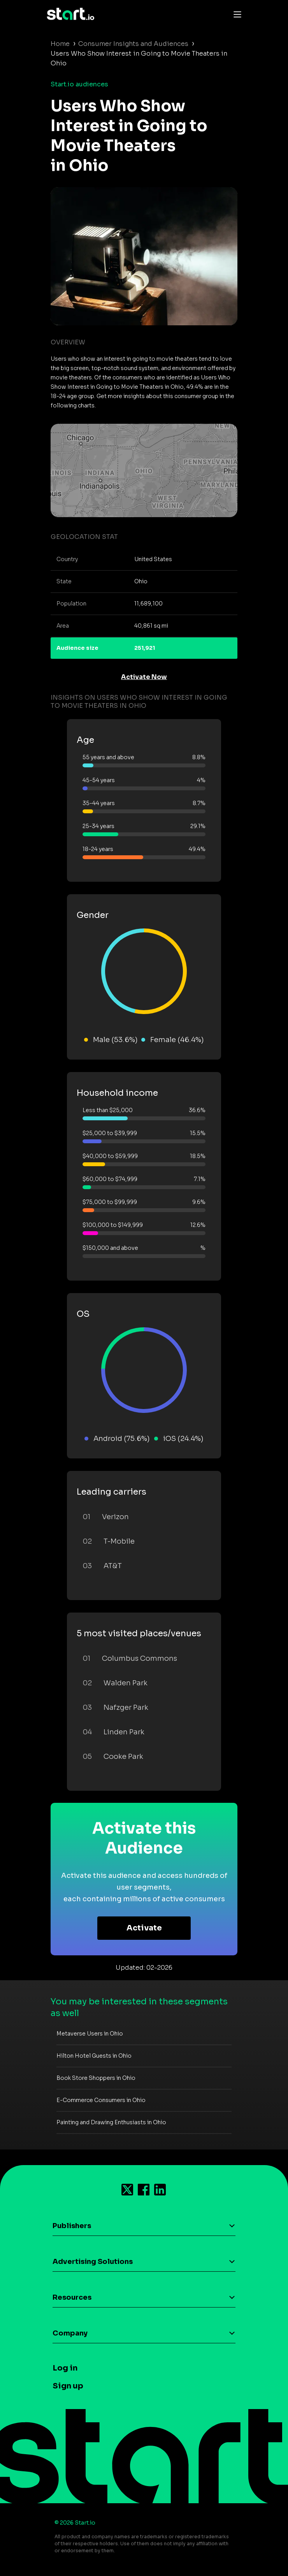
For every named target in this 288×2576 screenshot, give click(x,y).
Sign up (68, 2386)
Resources (72, 2297)
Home (60, 44)
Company (70, 2333)
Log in (65, 2368)
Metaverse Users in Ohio (89, 2033)
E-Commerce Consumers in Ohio (101, 2100)
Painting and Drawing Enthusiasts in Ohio (111, 2122)
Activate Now (144, 677)
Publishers (72, 2226)
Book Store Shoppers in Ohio (95, 2077)
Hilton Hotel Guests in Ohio (94, 2055)
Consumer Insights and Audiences (133, 44)
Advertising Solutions (93, 2261)
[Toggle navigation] (235, 14)
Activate (144, 1928)
